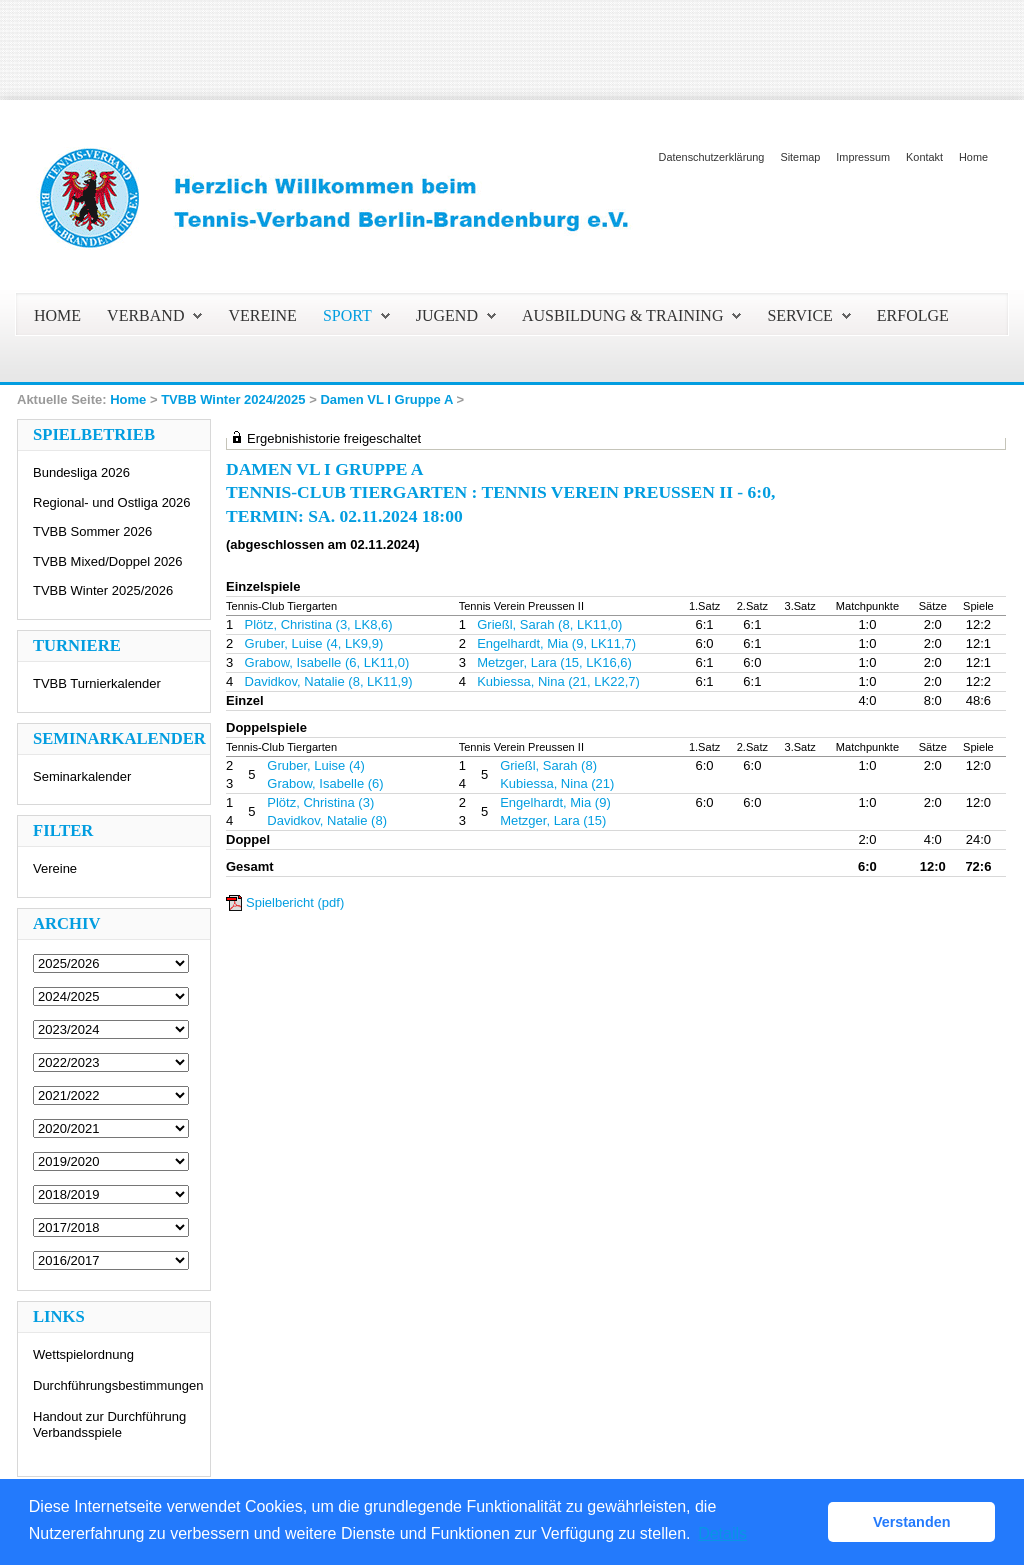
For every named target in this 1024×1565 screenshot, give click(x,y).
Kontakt (924, 157)
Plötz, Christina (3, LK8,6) (319, 624)
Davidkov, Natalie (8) (327, 820)
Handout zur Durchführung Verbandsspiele (109, 1424)
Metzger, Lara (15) (553, 820)
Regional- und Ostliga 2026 (112, 502)
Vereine (55, 868)
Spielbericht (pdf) (295, 902)
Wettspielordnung (83, 1354)
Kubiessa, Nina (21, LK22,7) (558, 681)
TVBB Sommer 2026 (92, 531)
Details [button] (722, 1533)
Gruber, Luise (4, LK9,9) (314, 643)
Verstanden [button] (912, 1522)
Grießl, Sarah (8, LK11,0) (549, 624)
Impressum (863, 157)
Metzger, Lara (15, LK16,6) (554, 662)
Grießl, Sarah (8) (548, 765)
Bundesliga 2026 (81, 472)
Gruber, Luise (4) (316, 765)
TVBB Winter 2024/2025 (233, 399)
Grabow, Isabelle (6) (325, 783)
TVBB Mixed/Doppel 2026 (108, 561)
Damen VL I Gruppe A (386, 399)
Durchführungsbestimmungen (118, 1385)
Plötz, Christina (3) (320, 802)
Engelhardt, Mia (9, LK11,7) (556, 643)
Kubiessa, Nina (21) (557, 783)
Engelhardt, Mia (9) (555, 802)
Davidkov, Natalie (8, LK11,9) (329, 681)
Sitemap (800, 157)
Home (973, 157)
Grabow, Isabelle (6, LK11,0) (327, 662)
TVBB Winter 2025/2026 (103, 590)
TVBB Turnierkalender (97, 683)
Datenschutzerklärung (712, 157)
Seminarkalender (82, 776)
